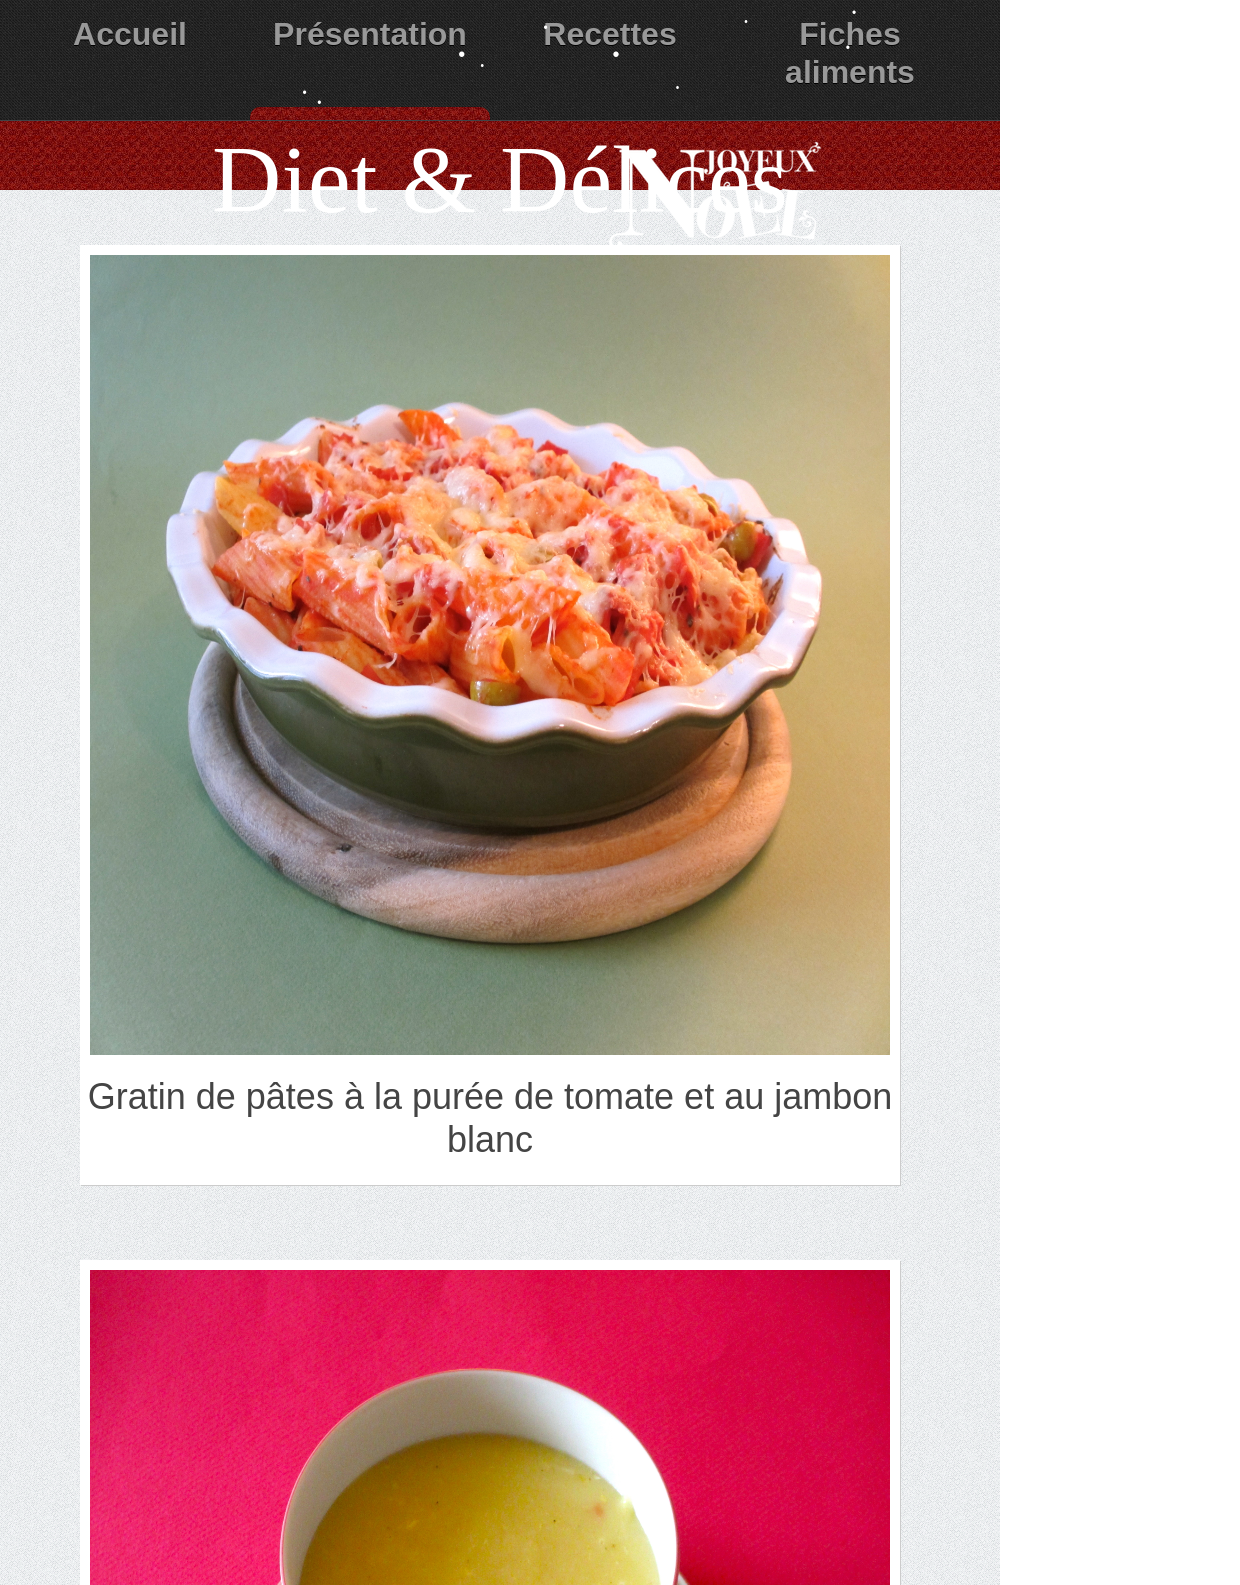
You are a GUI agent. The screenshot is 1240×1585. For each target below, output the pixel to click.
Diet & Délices (500, 179)
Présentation (370, 34)
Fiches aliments (850, 53)
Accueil (130, 34)
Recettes (609, 34)
